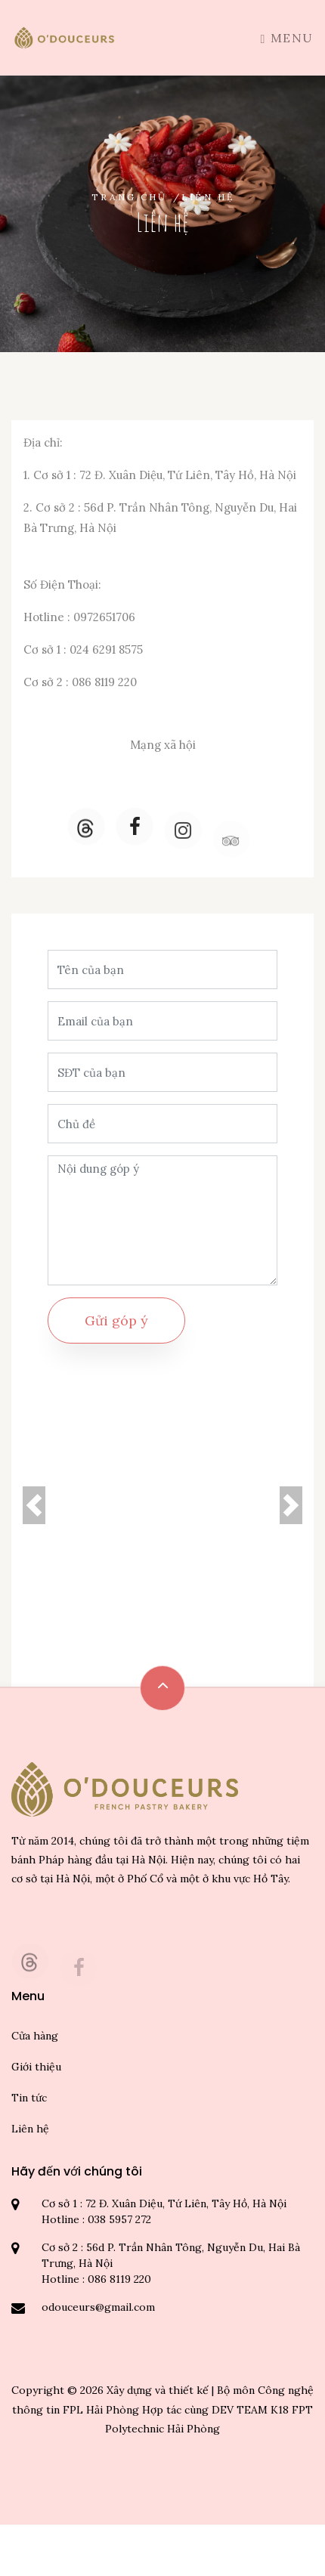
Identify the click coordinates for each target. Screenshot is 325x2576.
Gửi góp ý (116, 1320)
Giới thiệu (36, 2066)
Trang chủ (129, 197)
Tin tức (29, 2097)
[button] (34, 1505)
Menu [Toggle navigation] (287, 37)
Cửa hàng (34, 2036)
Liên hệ (30, 2128)
